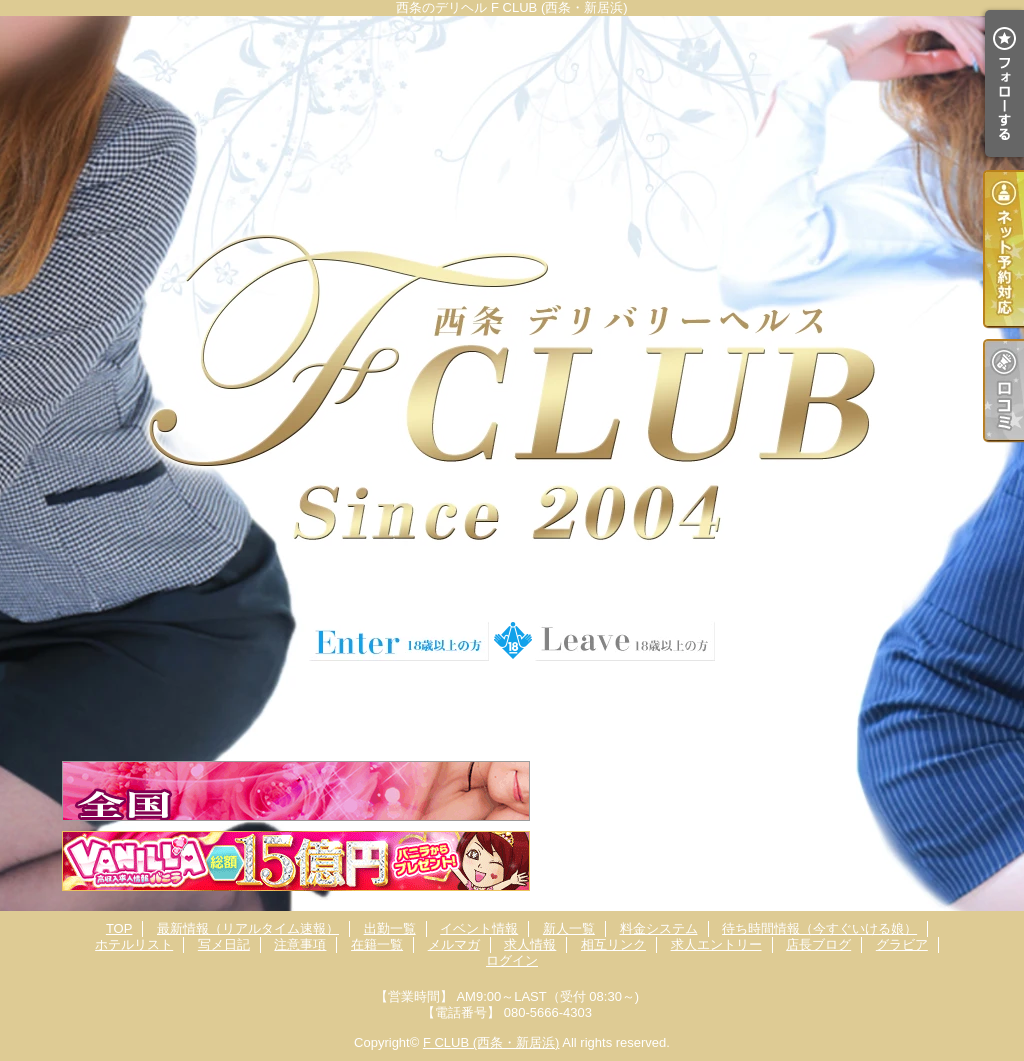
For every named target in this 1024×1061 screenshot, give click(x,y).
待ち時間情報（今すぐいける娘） (819, 928)
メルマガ (454, 944)
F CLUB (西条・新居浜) (491, 1042)
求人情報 (530, 944)
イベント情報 (479, 928)
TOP (119, 928)
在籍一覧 (377, 944)
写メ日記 (224, 944)
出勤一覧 (390, 928)
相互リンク (613, 944)
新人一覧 (569, 928)
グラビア (902, 944)
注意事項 (300, 944)
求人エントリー (716, 944)
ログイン (512, 960)
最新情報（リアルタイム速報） (248, 928)
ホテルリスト (134, 944)
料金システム (659, 928)
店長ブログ (818, 944)
